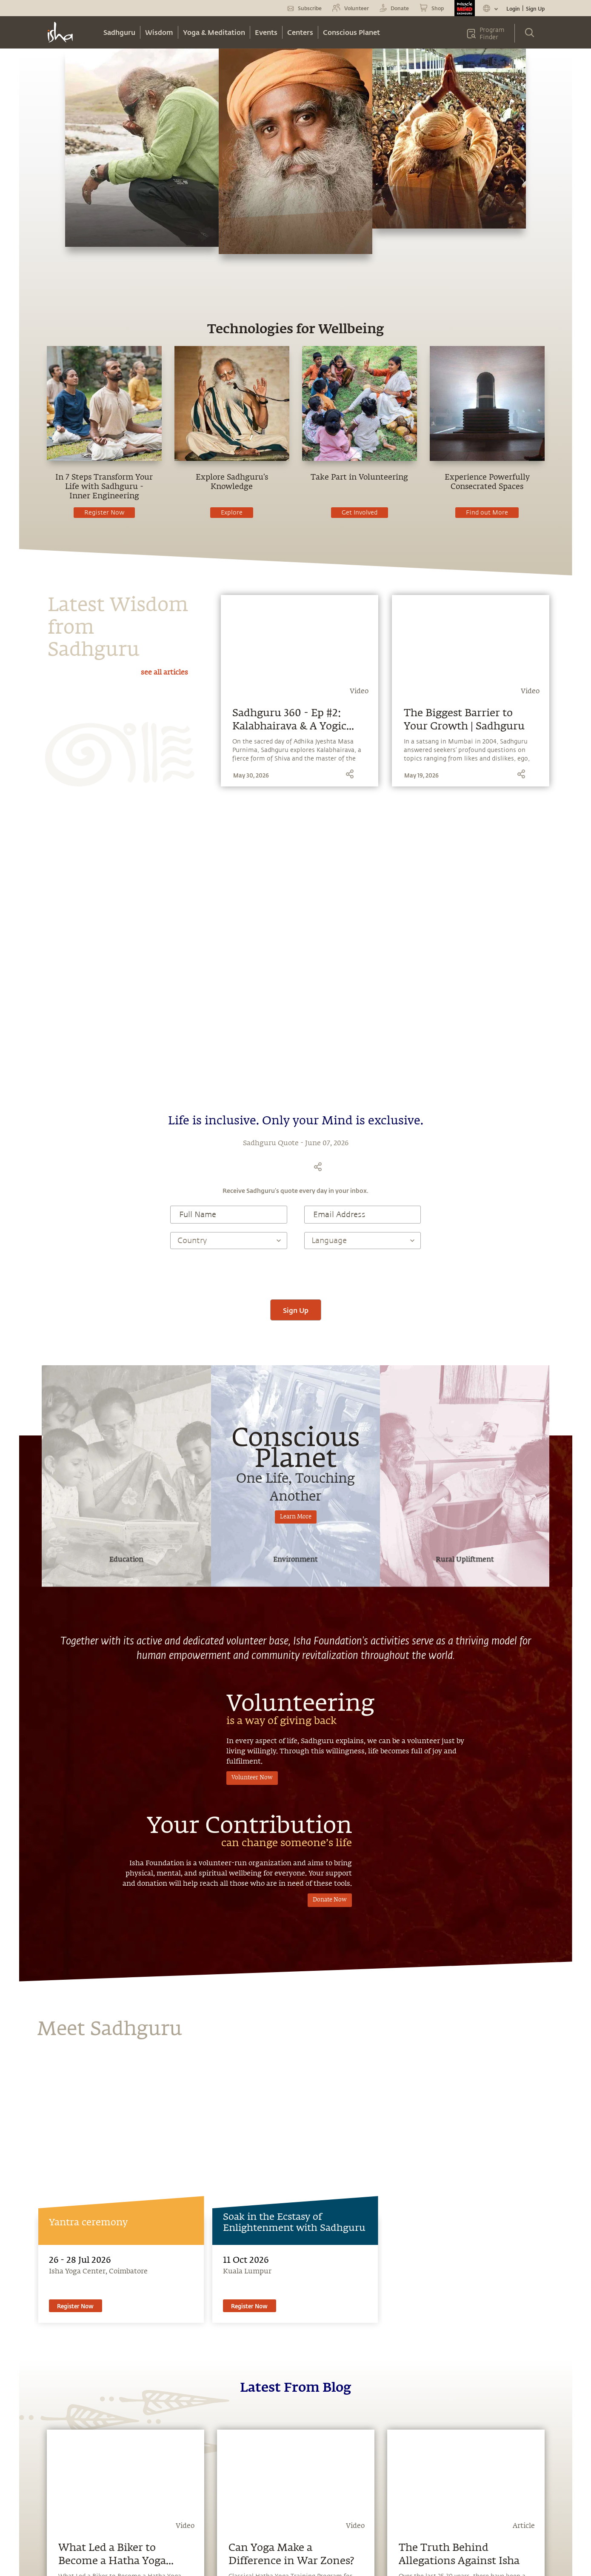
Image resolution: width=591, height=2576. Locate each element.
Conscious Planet (351, 32)
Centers (300, 32)
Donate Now (330, 1900)
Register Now (104, 512)
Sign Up (535, 8)
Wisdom (159, 32)
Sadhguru (119, 32)
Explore (232, 512)
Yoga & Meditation (214, 32)
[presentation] (295, 1274)
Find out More (487, 512)
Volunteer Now (252, 1778)
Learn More (295, 1517)
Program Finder (492, 33)
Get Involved (359, 512)
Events (266, 32)
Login (513, 8)
